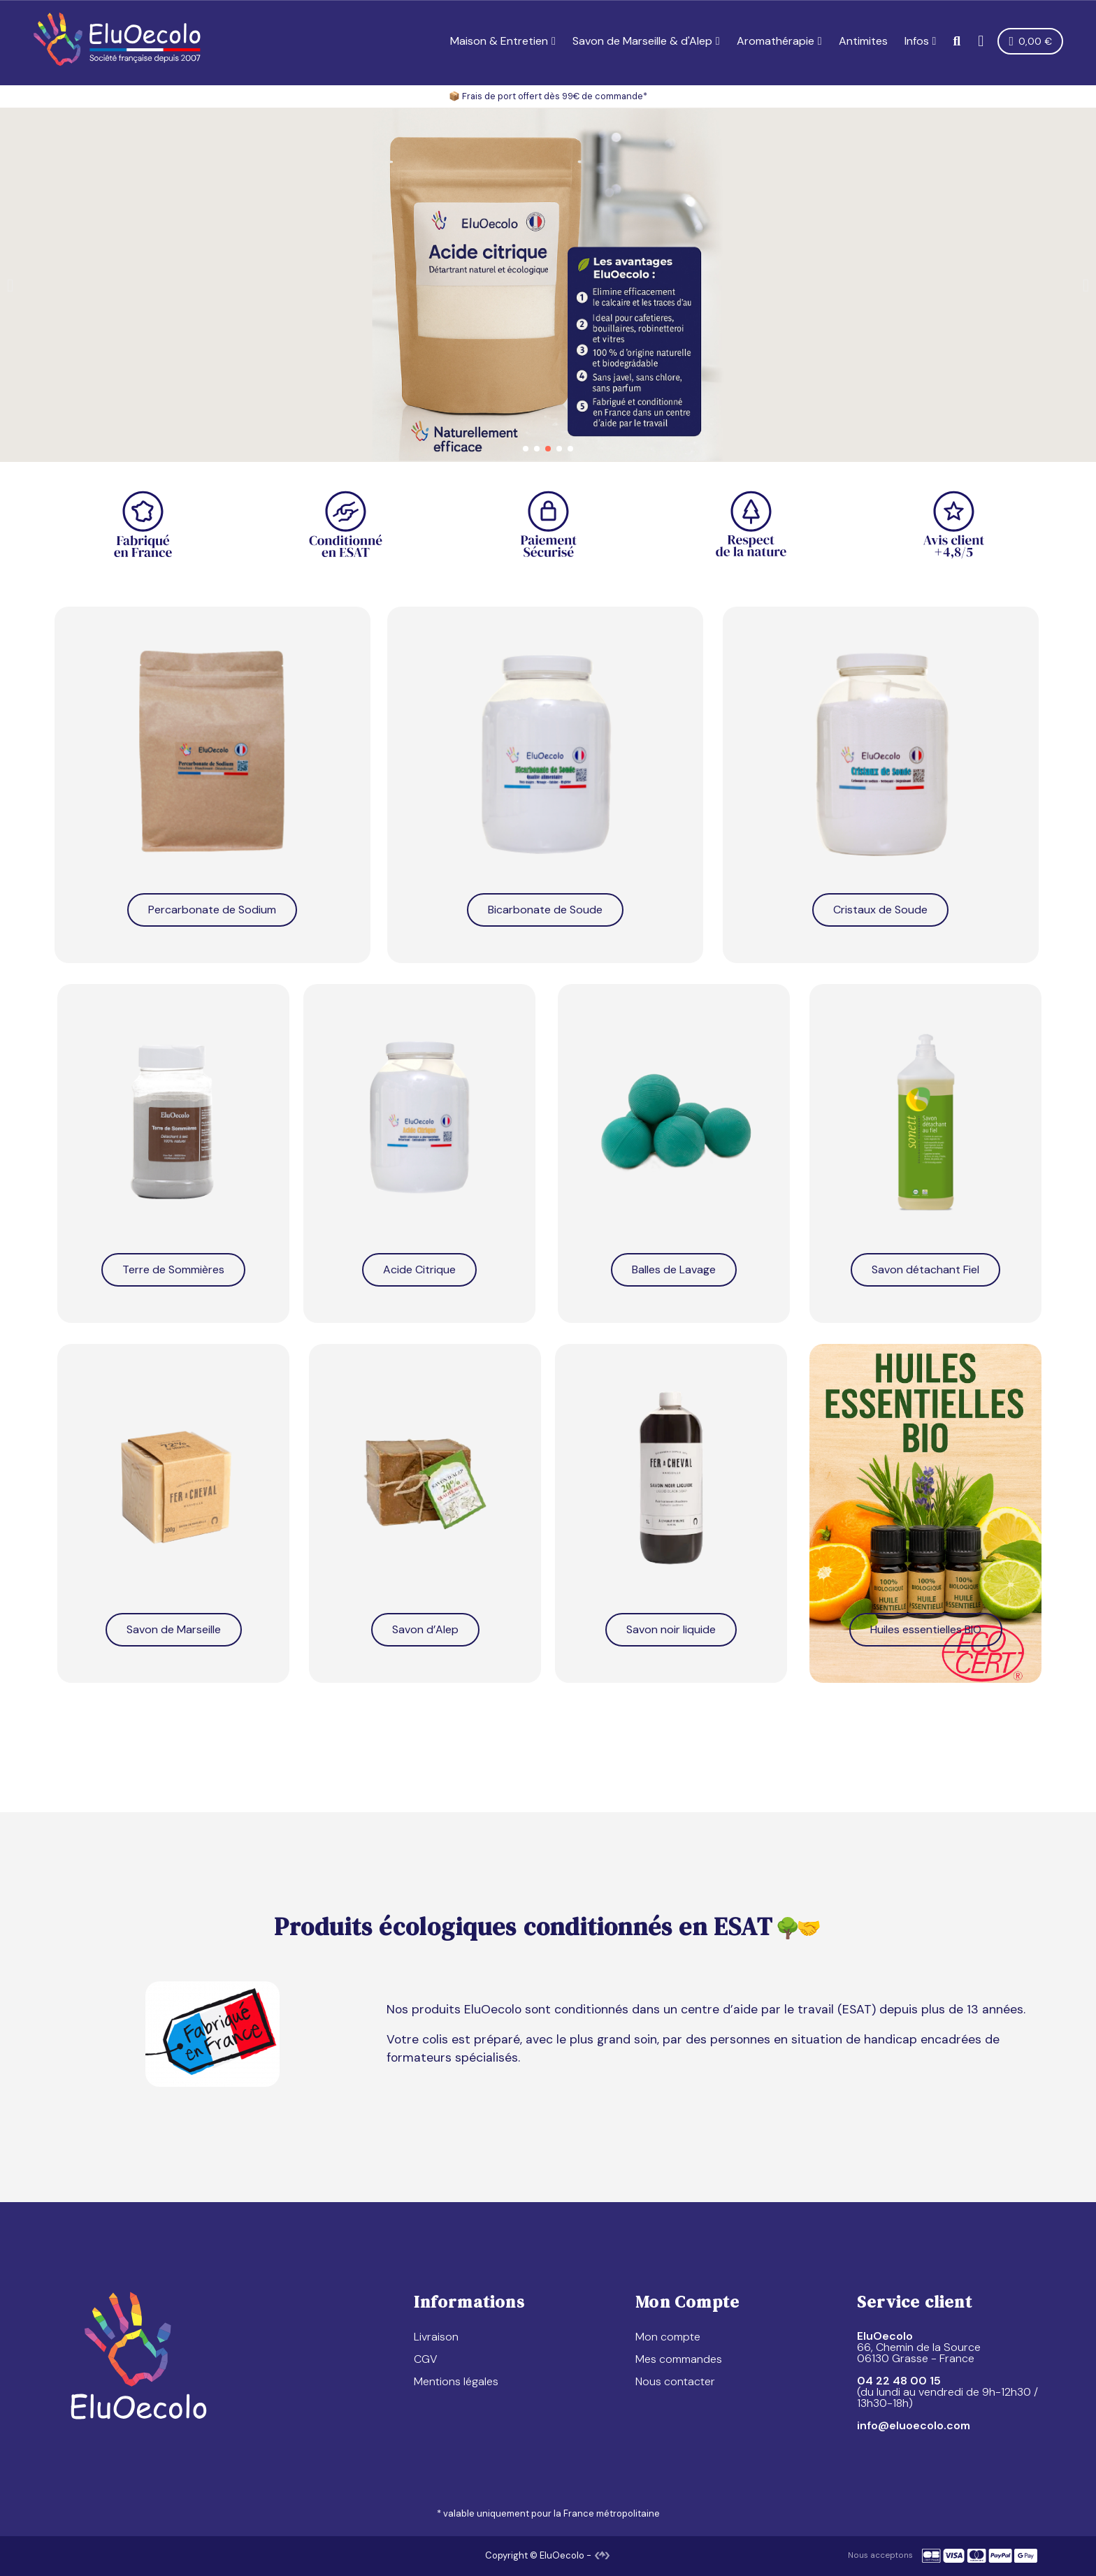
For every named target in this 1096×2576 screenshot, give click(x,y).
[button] (956, 41)
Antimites (863, 41)
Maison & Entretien (503, 41)
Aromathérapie (779, 41)
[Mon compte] (980, 41)
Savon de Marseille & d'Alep (646, 41)
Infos (920, 41)
